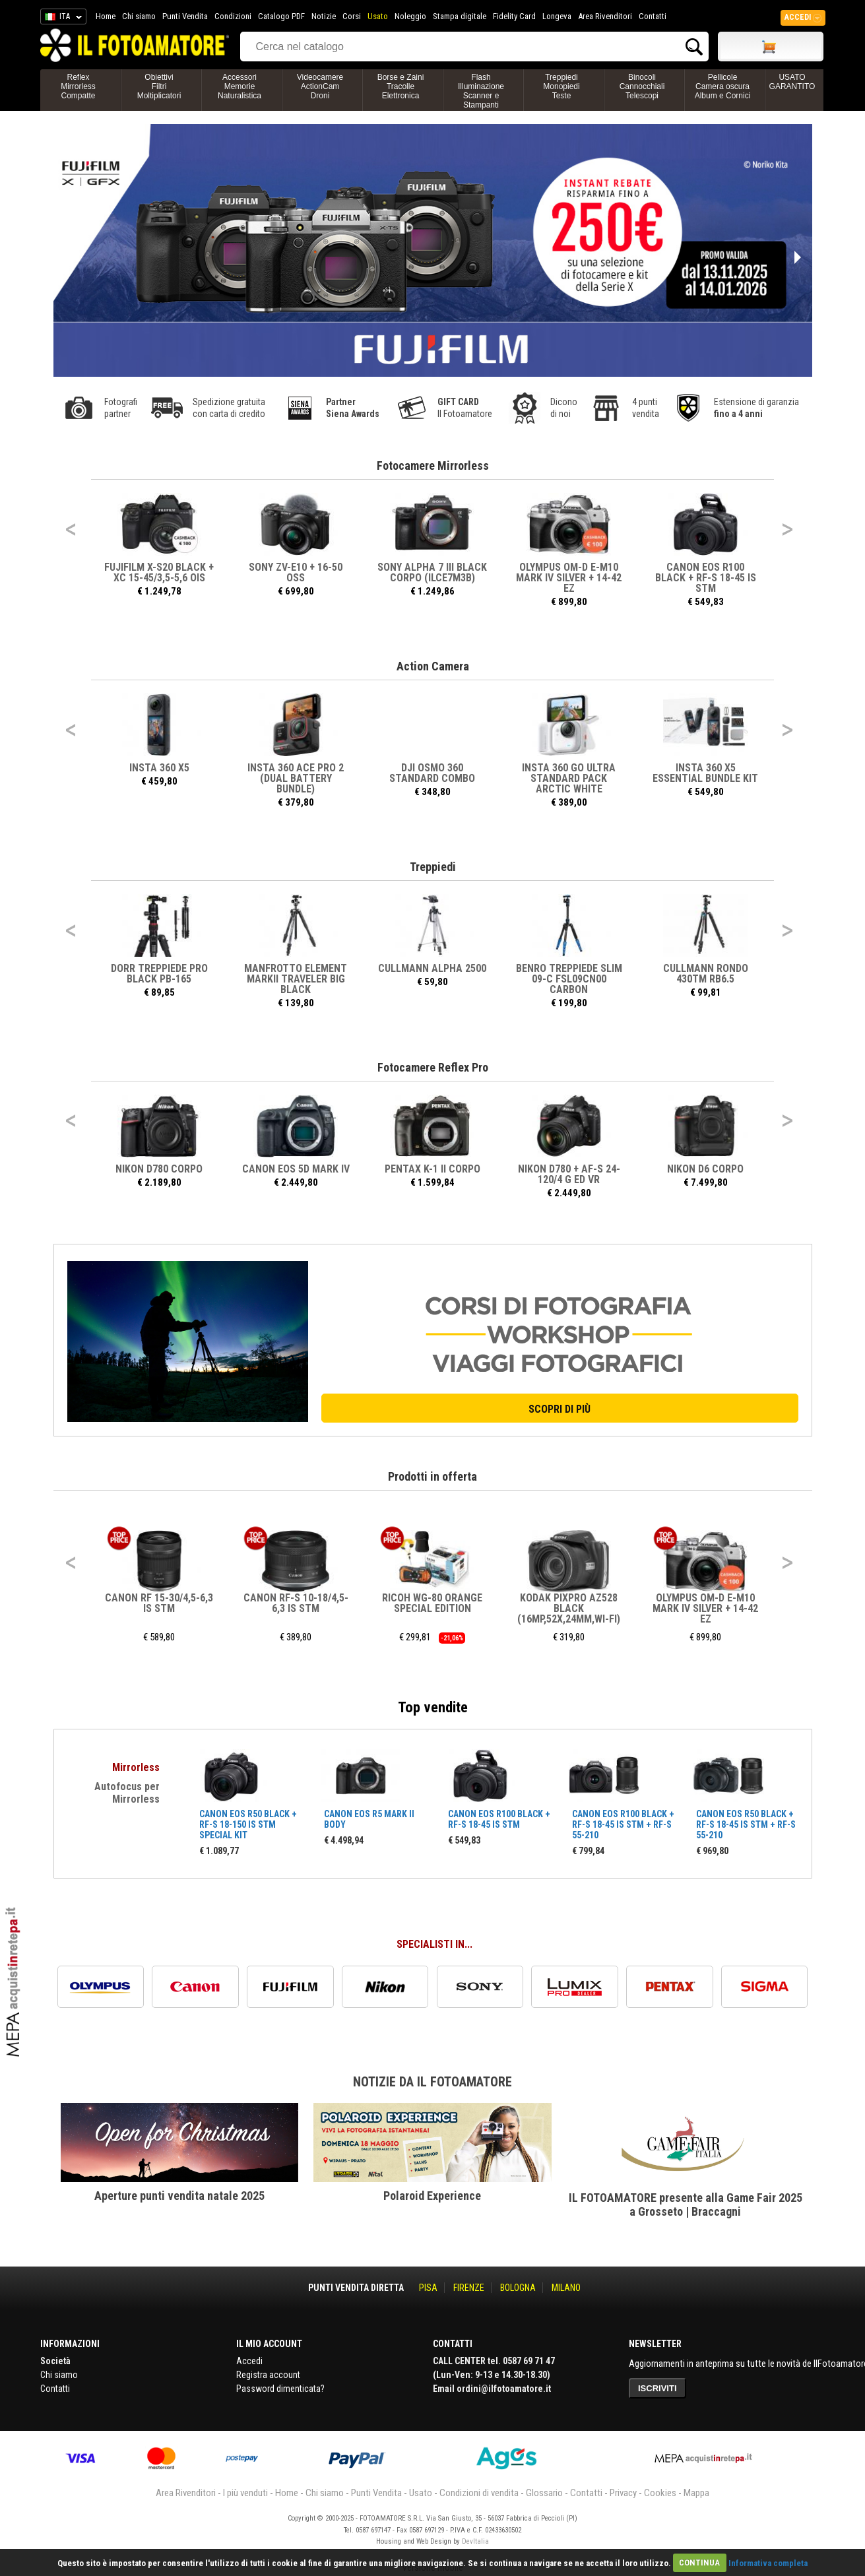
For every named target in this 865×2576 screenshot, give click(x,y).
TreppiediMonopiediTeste (561, 86)
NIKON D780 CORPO (159, 1169)
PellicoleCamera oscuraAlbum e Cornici (723, 86)
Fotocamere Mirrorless (433, 465)
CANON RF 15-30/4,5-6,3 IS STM (160, 1603)
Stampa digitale (459, 16)
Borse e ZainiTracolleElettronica (400, 86)
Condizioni (232, 16)
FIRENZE (468, 2287)
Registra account (268, 2374)
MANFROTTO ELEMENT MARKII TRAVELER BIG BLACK (296, 979)
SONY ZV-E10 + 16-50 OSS (296, 572)
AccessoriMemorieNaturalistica (239, 86)
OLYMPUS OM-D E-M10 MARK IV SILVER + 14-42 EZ (569, 578)
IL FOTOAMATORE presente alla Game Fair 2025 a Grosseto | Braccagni (685, 2204)
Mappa (696, 2493)
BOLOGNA (518, 2287)
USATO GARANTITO (792, 82)
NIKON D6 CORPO (706, 1169)
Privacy (623, 2493)
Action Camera (433, 666)
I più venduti (245, 2493)
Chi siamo (139, 16)
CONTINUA (699, 2562)
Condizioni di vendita (479, 2493)
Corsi (351, 16)
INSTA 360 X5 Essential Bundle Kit (706, 773)
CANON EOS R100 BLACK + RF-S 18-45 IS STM (705, 578)
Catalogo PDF (281, 16)
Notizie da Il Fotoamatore (432, 2082)
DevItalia (475, 2541)
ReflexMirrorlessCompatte (78, 86)
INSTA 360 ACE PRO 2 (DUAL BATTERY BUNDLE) (296, 778)
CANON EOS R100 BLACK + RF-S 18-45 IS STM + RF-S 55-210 (623, 1824)
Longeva (556, 16)
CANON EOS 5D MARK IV (296, 1169)
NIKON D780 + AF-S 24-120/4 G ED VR (569, 1174)
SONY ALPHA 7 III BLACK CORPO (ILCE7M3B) (433, 572)
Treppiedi (433, 867)
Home (105, 16)
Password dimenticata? (280, 2388)
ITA (61, 18)
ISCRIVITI (657, 2388)
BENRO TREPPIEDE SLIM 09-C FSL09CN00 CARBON (569, 979)
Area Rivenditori (605, 16)
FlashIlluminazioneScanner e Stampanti (481, 91)
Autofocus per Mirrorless (127, 1792)
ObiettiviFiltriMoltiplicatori (159, 86)
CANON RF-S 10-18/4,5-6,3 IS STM (295, 1603)
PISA (428, 2287)
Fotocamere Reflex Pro (432, 1067)
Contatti (652, 16)
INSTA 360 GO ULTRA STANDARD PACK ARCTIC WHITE (569, 778)
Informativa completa (768, 2562)
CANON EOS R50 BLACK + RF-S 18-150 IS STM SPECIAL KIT (248, 1824)
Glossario (544, 2493)
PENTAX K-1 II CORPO (432, 1169)
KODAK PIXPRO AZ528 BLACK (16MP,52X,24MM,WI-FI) (569, 1608)
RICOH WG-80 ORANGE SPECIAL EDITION (433, 1603)
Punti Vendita (185, 16)
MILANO (566, 2287)
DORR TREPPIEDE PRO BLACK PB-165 (159, 973)
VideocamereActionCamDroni (320, 86)
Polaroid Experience (432, 2196)
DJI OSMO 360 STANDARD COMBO (433, 773)
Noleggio (410, 16)
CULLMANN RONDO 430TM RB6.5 (705, 973)
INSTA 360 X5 (159, 767)
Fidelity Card (514, 16)
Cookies (660, 2493)
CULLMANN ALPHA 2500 (433, 968)
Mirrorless (136, 1767)
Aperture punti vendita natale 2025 (179, 2196)
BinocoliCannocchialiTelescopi (642, 86)
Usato (378, 16)
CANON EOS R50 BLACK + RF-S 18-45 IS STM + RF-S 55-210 (746, 1824)
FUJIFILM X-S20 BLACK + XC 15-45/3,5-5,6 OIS (159, 572)
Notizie (323, 16)
